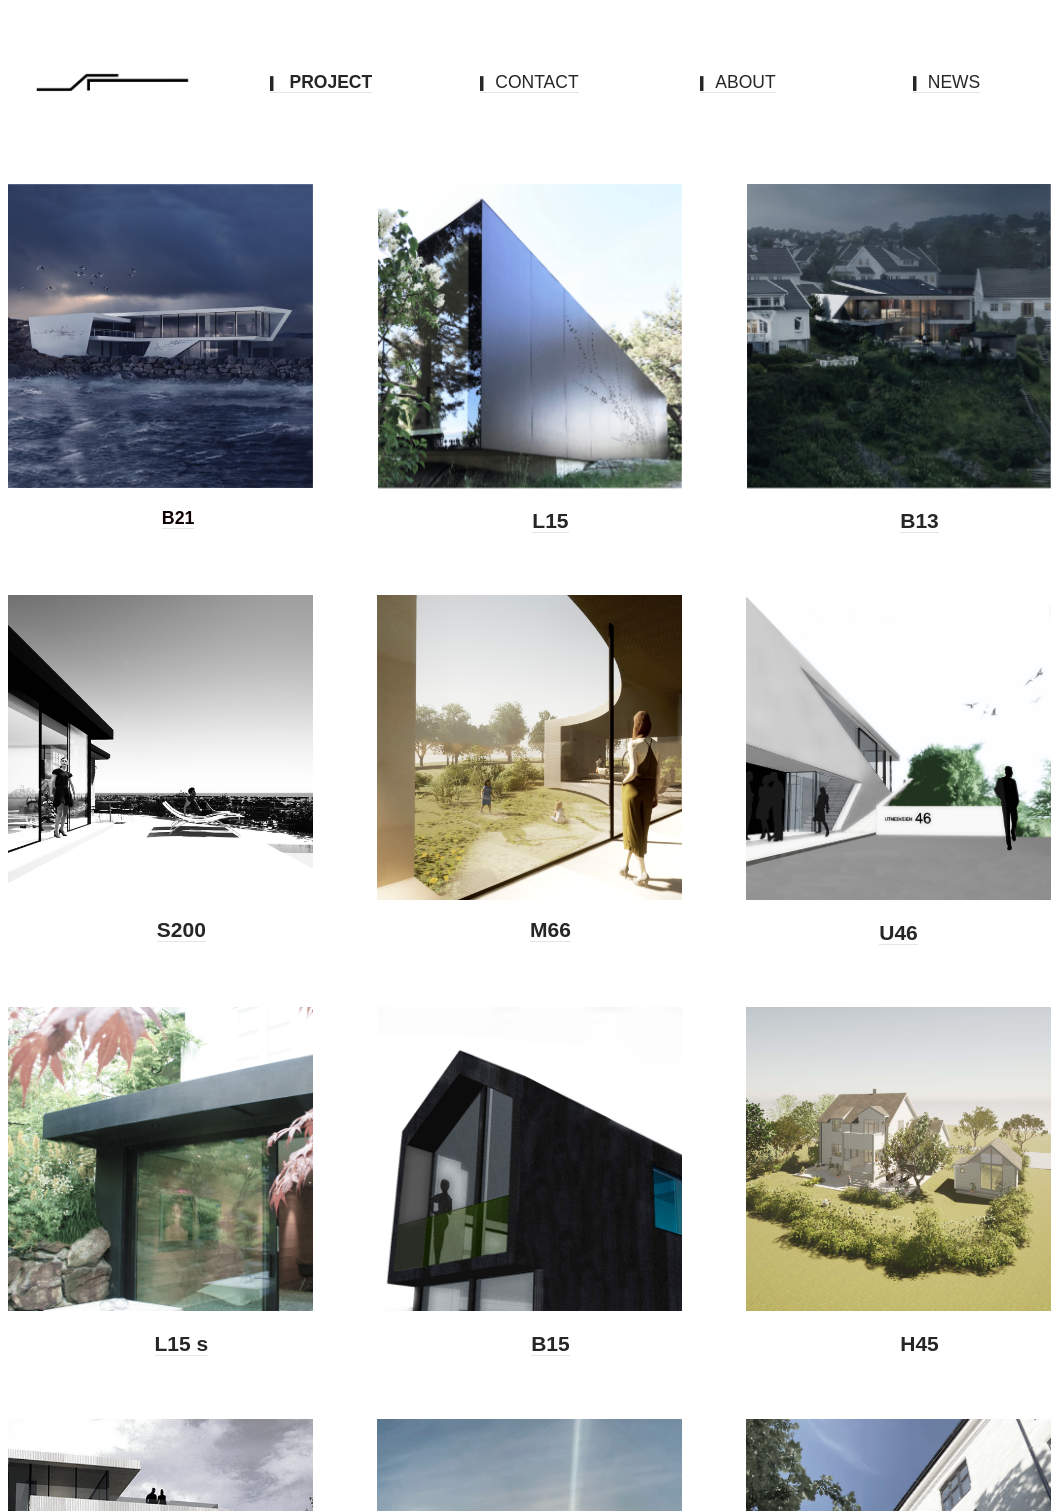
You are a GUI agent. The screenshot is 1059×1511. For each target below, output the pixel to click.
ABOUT (737, 82)
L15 (550, 520)
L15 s (182, 1343)
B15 (550, 1343)
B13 (919, 520)
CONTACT (529, 82)
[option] (160, 347)
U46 (898, 932)
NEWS (947, 82)
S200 (181, 929)
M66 (550, 929)
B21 (178, 518)
